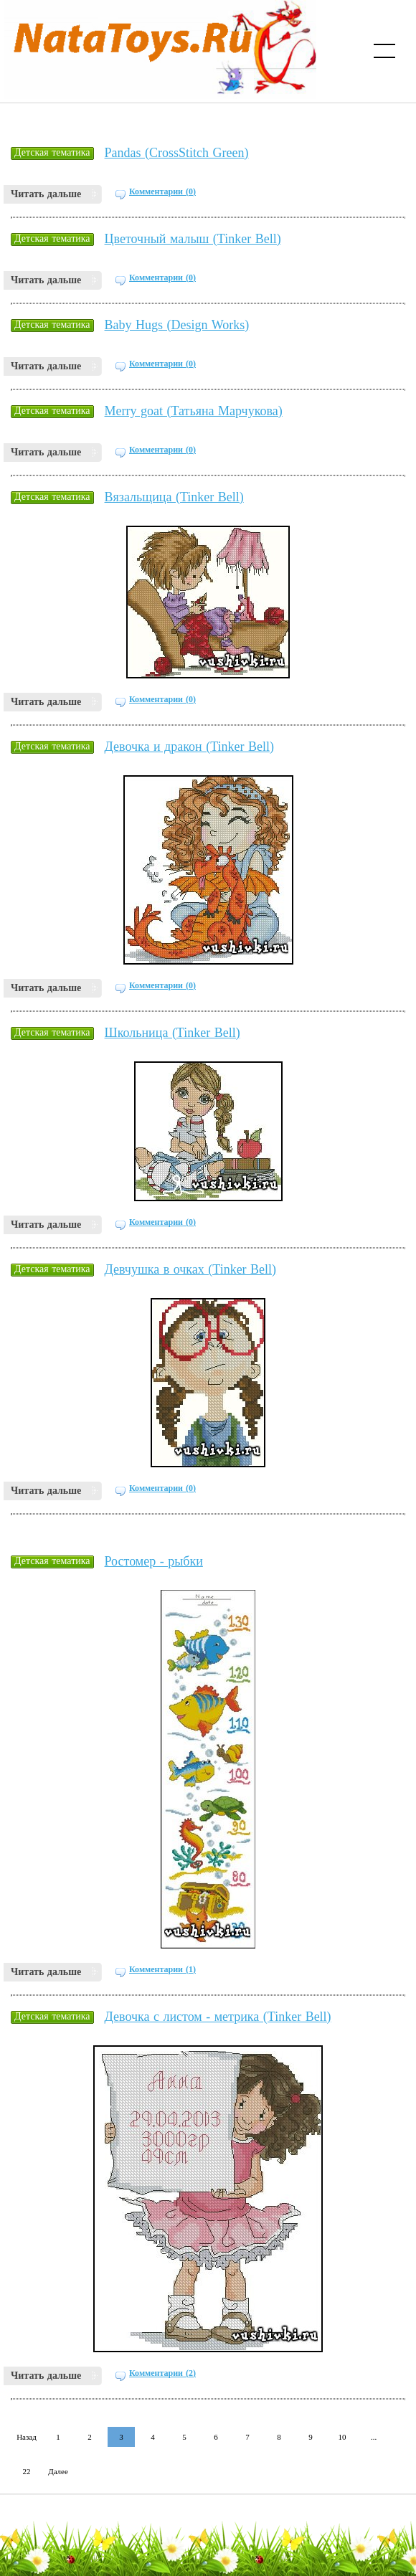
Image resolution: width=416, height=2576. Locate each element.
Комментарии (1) (162, 1969)
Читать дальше (46, 194)
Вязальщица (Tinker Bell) (174, 497)
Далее (58, 2471)
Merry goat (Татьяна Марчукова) (194, 411)
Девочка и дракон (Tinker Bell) (190, 746)
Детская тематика (52, 152)
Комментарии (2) (162, 2373)
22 (27, 2471)
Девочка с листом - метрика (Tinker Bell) (218, 2016)
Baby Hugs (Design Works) (177, 325)
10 (342, 2437)
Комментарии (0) (162, 191)
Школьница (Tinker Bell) (172, 1033)
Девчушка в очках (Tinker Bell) (191, 1269)
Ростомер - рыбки (154, 1561)
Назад (26, 2437)
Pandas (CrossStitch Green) (177, 153)
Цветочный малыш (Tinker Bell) (193, 239)
